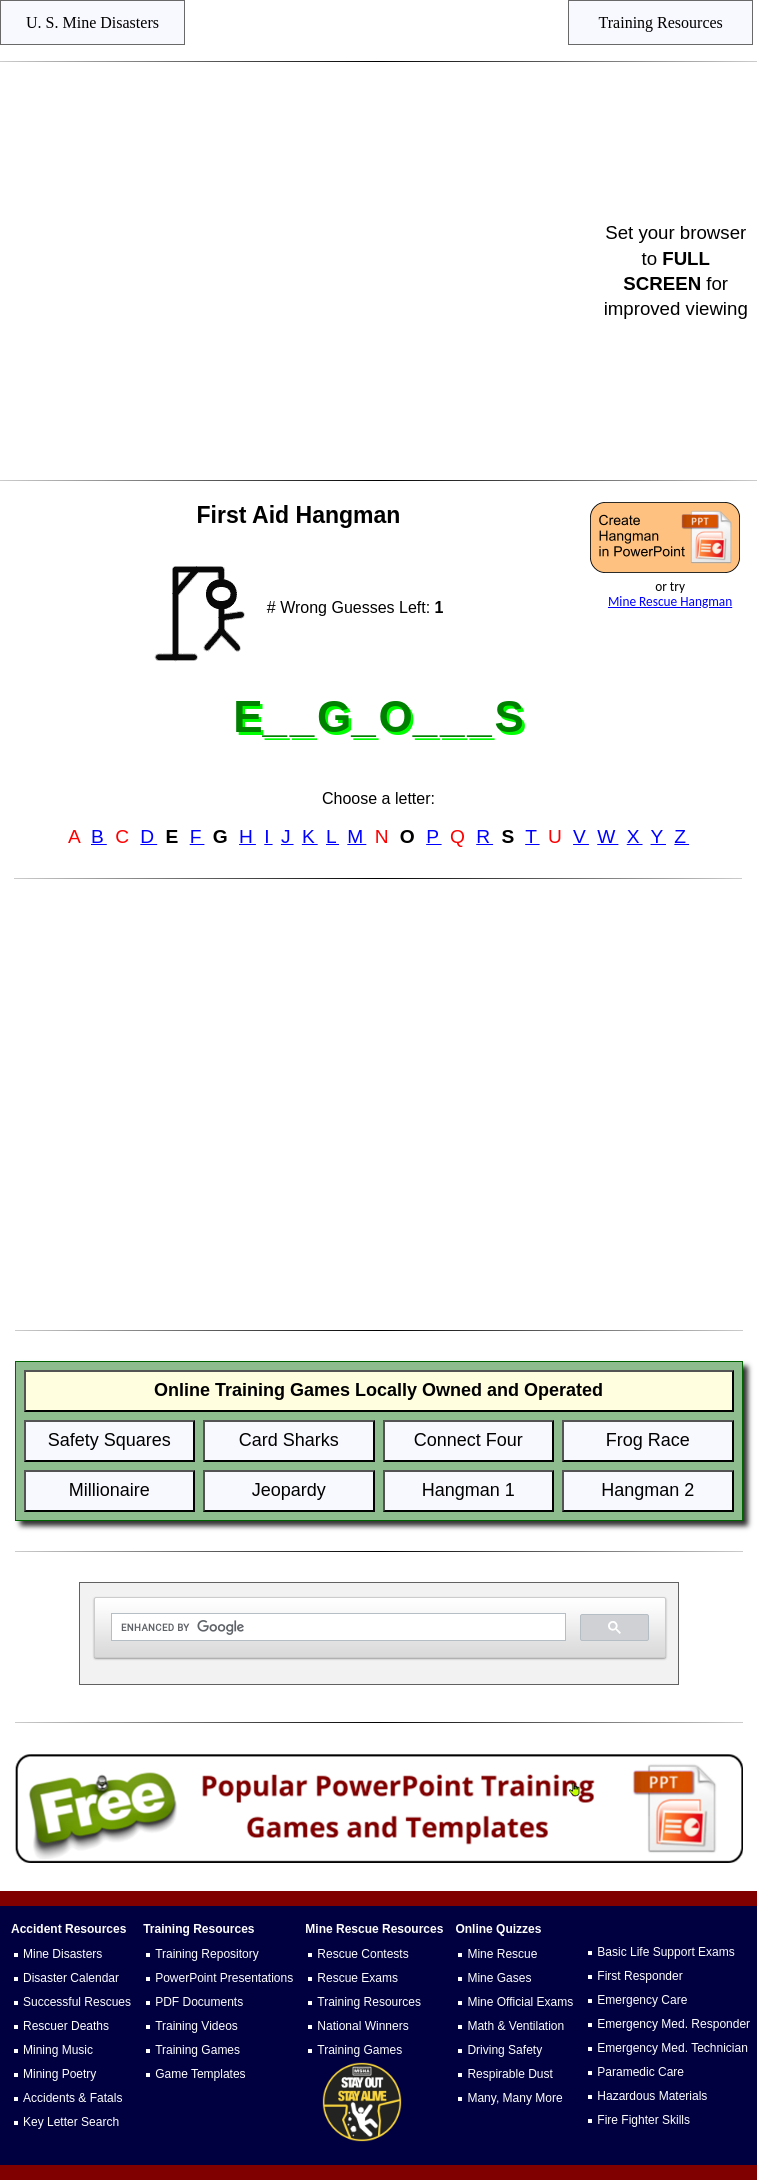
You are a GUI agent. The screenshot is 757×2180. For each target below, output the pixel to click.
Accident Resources (68, 1929)
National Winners (362, 2026)
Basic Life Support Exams (665, 1952)
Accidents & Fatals (72, 2098)
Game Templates (200, 2074)
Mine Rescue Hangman (670, 601)
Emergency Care (642, 2000)
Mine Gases (499, 1978)
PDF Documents (199, 2002)
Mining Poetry (59, 2074)
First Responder (639, 1976)
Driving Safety (504, 2050)
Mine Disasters (62, 1954)
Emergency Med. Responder (673, 2024)
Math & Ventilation (515, 2026)
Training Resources (369, 2002)
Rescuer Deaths (66, 2026)
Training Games (197, 2050)
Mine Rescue (502, 1954)
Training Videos (196, 2026)
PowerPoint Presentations (224, 1978)
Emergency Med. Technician (672, 2048)
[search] (336, 1627)
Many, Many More (514, 2098)
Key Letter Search (71, 2122)
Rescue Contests (362, 1954)
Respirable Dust (509, 2074)
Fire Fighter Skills (643, 2120)
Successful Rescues (77, 2002)
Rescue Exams (357, 1978)
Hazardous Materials (652, 2096)
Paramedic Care (640, 2072)
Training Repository (207, 1954)
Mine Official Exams (520, 2002)
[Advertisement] (305, 271)
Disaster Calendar (71, 1978)
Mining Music (58, 2050)
